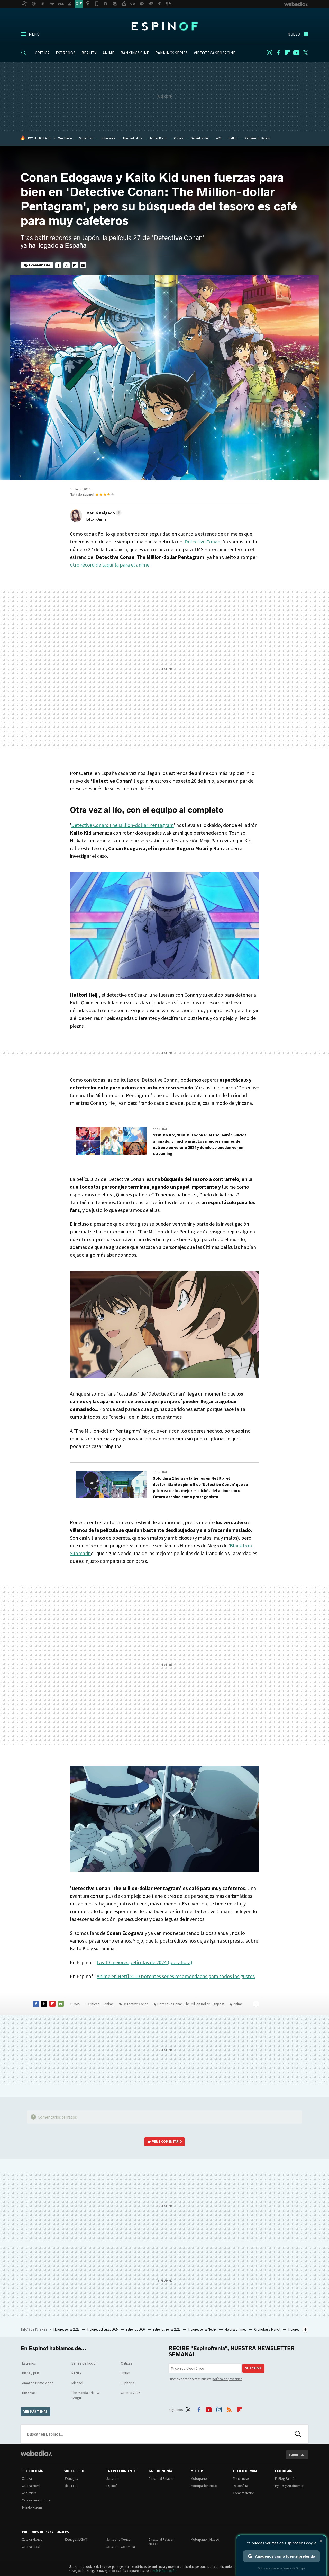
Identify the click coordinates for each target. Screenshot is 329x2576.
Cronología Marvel (267, 2329)
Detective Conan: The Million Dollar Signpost (190, 2003)
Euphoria (127, 2382)
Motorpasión (200, 2478)
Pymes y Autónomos (289, 2486)
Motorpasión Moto (204, 2486)
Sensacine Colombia (120, 2547)
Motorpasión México (205, 2539)
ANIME (108, 52)
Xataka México (32, 2539)
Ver (167, 2141)
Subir (293, 2455)
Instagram (269, 53)
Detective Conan (202, 541)
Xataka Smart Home (36, 2500)
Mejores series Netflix (202, 2329)
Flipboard (287, 53)
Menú (34, 34)
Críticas (93, 2003)
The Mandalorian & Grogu (85, 2395)
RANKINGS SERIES (171, 52)
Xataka (27, 2478)
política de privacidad (227, 2379)
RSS (229, 2409)
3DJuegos (71, 2478)
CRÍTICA (42, 52)
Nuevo (294, 34)
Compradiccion (244, 2493)
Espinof (164, 26)
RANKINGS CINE (135, 52)
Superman (86, 138)
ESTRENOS (65, 52)
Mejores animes (236, 2329)
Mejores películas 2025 (102, 2329)
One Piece (65, 138)
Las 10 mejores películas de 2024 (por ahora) (144, 1962)
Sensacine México (118, 2539)
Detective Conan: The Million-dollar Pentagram (122, 825)
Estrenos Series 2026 (167, 2329)
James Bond (158, 138)
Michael (77, 2382)
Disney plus (31, 2373)
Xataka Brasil (31, 2547)
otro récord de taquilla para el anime (109, 564)
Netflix (233, 138)
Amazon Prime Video (38, 2382)
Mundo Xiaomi (32, 2507)
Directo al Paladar (161, 2478)
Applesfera (29, 2493)
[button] (103, 513)
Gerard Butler (200, 138)
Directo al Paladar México (161, 2541)
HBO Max (28, 2392)
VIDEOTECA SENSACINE (214, 52)
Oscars (178, 138)
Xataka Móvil (31, 2486)
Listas (125, 2373)
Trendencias (241, 2478)
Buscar (298, 2434)
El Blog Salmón (285, 2478)
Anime (109, 2003)
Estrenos (29, 2363)
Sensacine (113, 2478)
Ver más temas (35, 2411)
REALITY (88, 52)
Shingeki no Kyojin (257, 138)
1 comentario (39, 265)
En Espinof (160, 1129)
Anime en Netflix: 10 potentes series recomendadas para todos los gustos (176, 1976)
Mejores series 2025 (66, 2329)
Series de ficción (84, 2363)
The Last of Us (132, 138)
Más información (164, 2571)
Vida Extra (71, 2486)
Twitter (305, 53)
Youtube (296, 53)
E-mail (83, 265)
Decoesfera (240, 2486)
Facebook (278, 53)
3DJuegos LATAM (75, 2539)
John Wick (108, 138)
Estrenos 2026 (135, 2329)
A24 (218, 138)
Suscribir (253, 2368)
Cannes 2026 (130, 2392)
